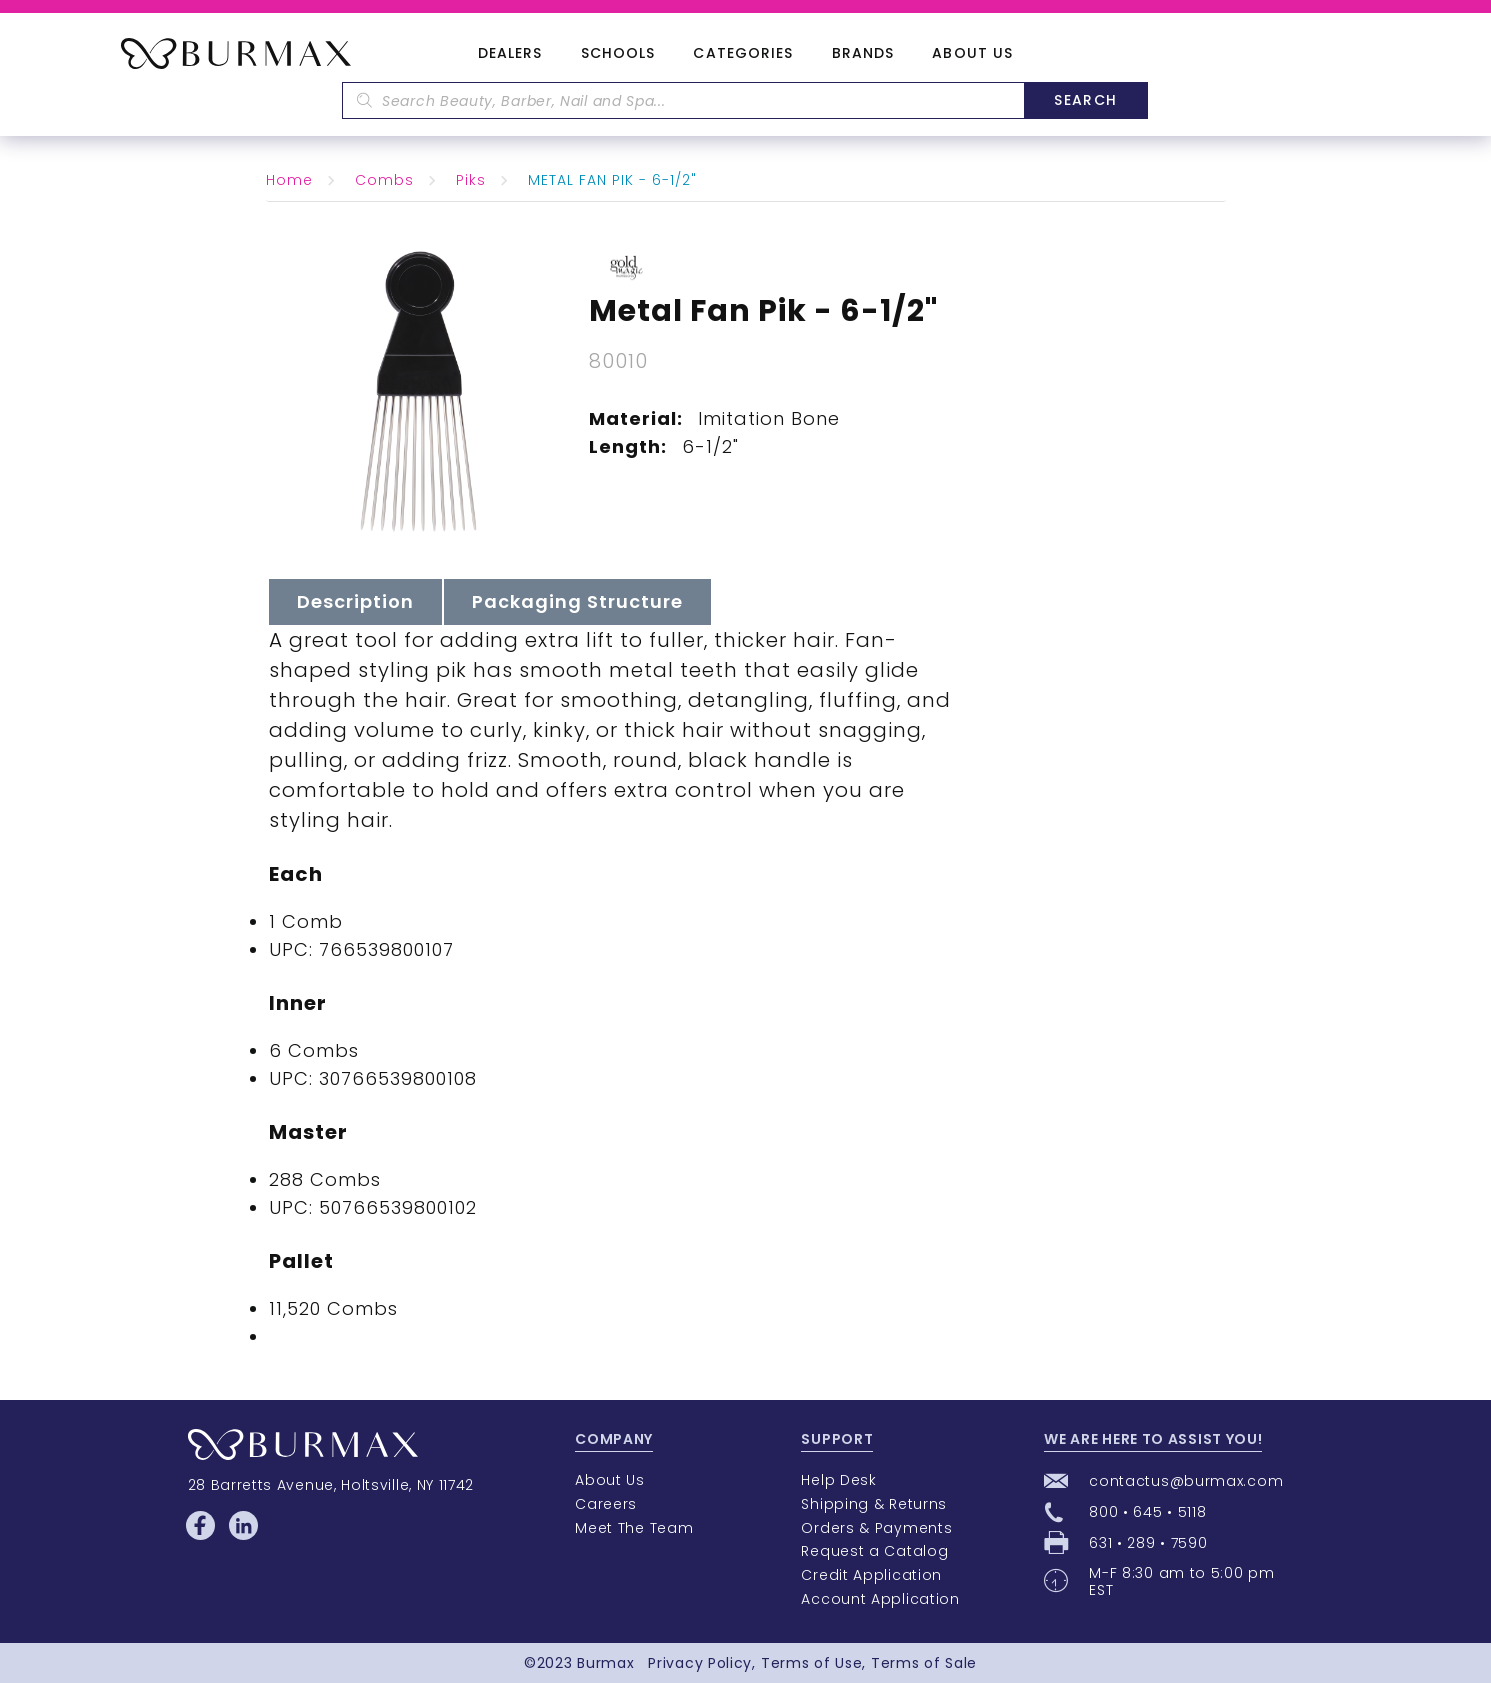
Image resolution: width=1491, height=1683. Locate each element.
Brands (863, 54)
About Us (972, 54)
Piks (471, 180)
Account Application (880, 1599)
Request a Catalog (874, 1551)
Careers (606, 1504)
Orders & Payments (876, 1528)
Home (289, 180)
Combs (384, 180)
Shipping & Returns (874, 1504)
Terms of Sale (924, 1663)
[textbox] (683, 100)
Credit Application (871, 1575)
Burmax (605, 1663)
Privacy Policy (700, 1663)
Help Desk (838, 1480)
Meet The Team (634, 1528)
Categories (743, 54)
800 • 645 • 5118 (1147, 1512)
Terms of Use (811, 1663)
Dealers (510, 54)
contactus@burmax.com (1186, 1481)
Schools (618, 54)
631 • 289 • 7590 (1148, 1543)
